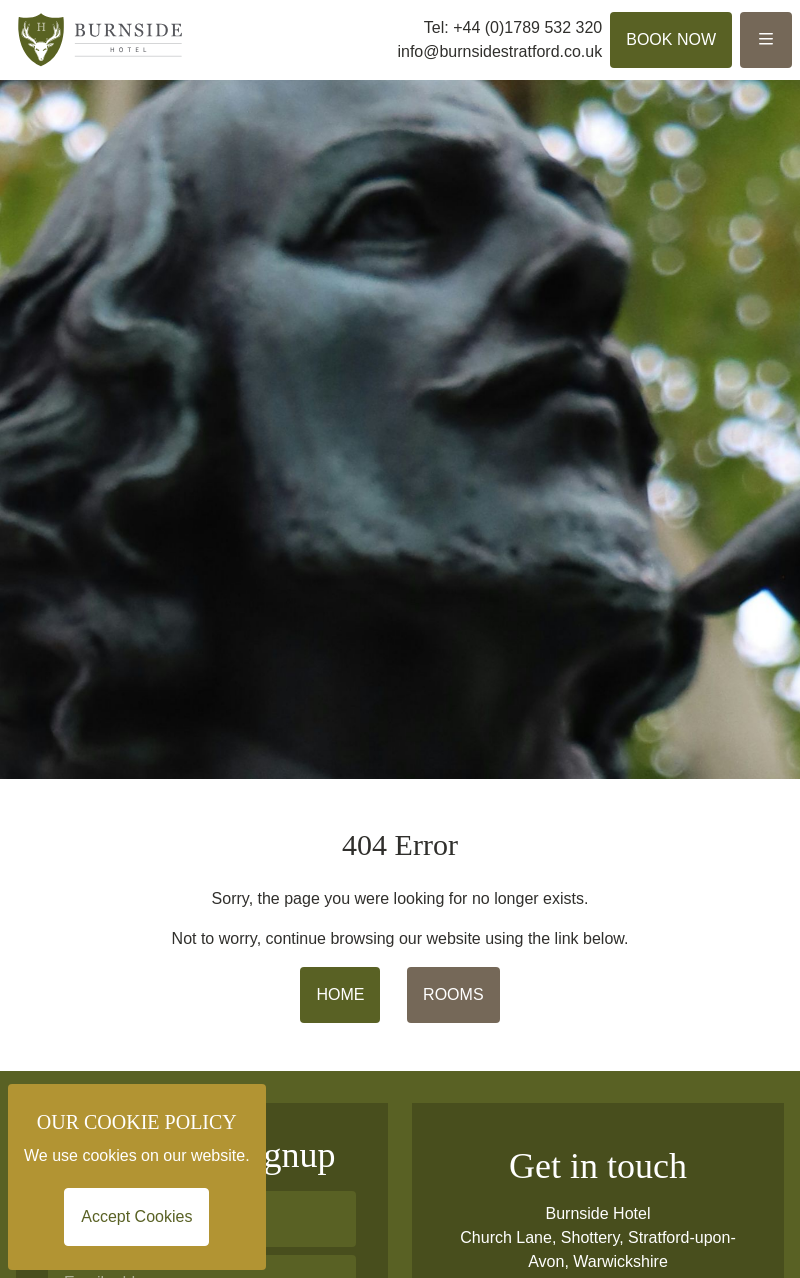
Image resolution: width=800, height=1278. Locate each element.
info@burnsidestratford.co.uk (499, 51)
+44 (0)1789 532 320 (527, 27)
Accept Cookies (136, 1216)
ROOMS (453, 994)
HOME (340, 994)
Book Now (671, 39)
